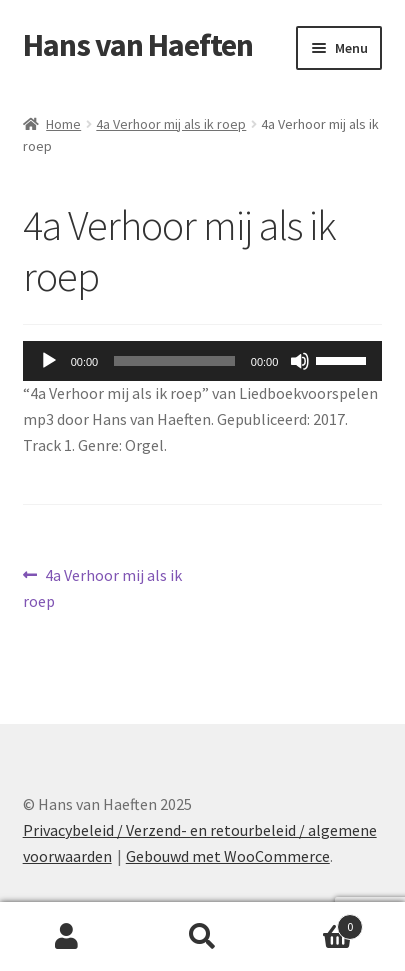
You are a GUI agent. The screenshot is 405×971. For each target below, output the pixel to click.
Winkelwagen (316, 922)
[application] (203, 361)
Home (63, 124)
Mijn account (67, 937)
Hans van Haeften (138, 45)
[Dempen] (300, 361)
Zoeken (202, 937)
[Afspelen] (49, 361)
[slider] (174, 361)
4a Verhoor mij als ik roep (171, 124)
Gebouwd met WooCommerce (228, 856)
